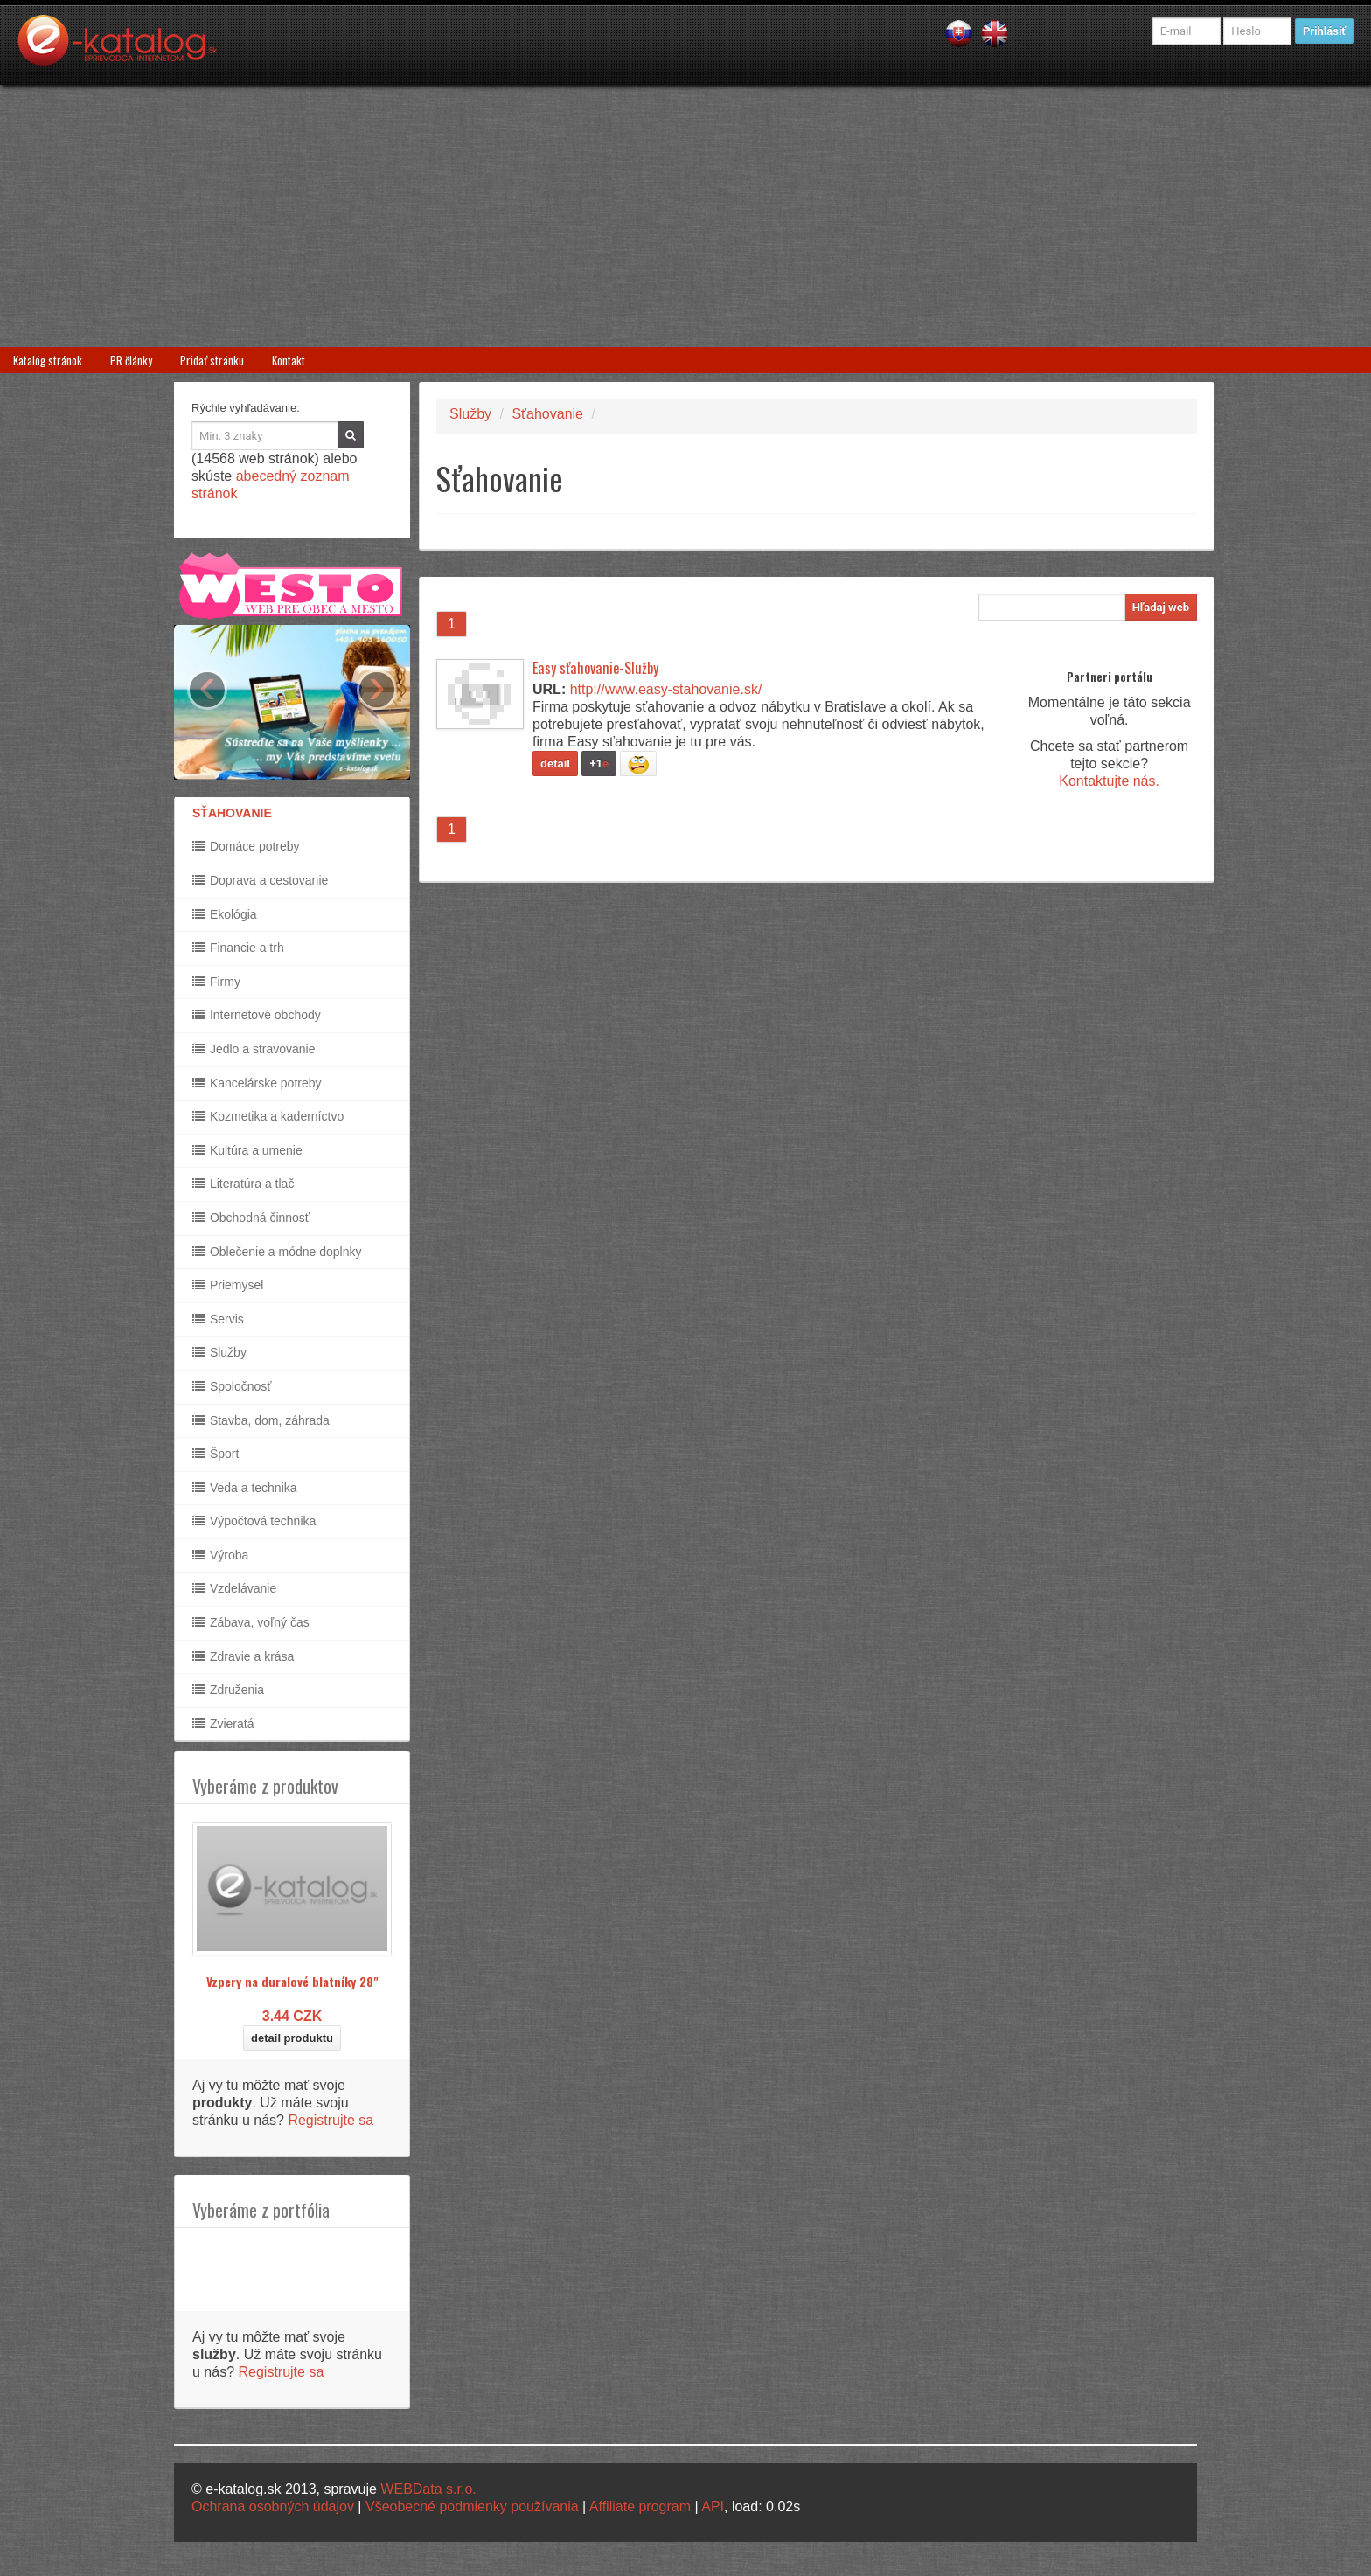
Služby (219, 1352)
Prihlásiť (1324, 31)
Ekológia (224, 914)
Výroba (220, 1555)
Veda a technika (244, 1488)
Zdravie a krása (243, 1656)
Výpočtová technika (254, 1521)
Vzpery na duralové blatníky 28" (292, 1981)
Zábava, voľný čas (251, 1622)
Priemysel (227, 1285)
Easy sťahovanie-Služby (595, 667)
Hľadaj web (1160, 607)
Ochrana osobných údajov (272, 2506)
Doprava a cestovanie (260, 880)
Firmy (216, 982)
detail (555, 763)
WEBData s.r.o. (428, 2489)
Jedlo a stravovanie (254, 1049)
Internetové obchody (256, 1015)
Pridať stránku (212, 360)
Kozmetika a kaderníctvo (268, 1116)
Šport (215, 1454)
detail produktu (292, 2038)
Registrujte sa (330, 2120)
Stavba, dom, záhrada (261, 1420)
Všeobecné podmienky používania (472, 2506)
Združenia (228, 1690)
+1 (599, 763)
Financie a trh (238, 948)
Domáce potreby (246, 846)
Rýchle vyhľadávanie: (245, 407)
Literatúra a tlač (243, 1184)
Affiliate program (640, 2506)
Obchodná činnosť (251, 1218)
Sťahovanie (547, 413)
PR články (131, 360)
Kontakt (288, 360)
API (712, 2506)
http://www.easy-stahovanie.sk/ (666, 689)
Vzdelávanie (234, 1588)
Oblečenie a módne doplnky (276, 1252)
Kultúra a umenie (247, 1150)
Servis (218, 1319)
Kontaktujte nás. (1109, 781)
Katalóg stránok (47, 360)
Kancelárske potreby (257, 1083)
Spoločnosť (232, 1386)
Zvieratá (223, 1724)
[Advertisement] (685, 216)
